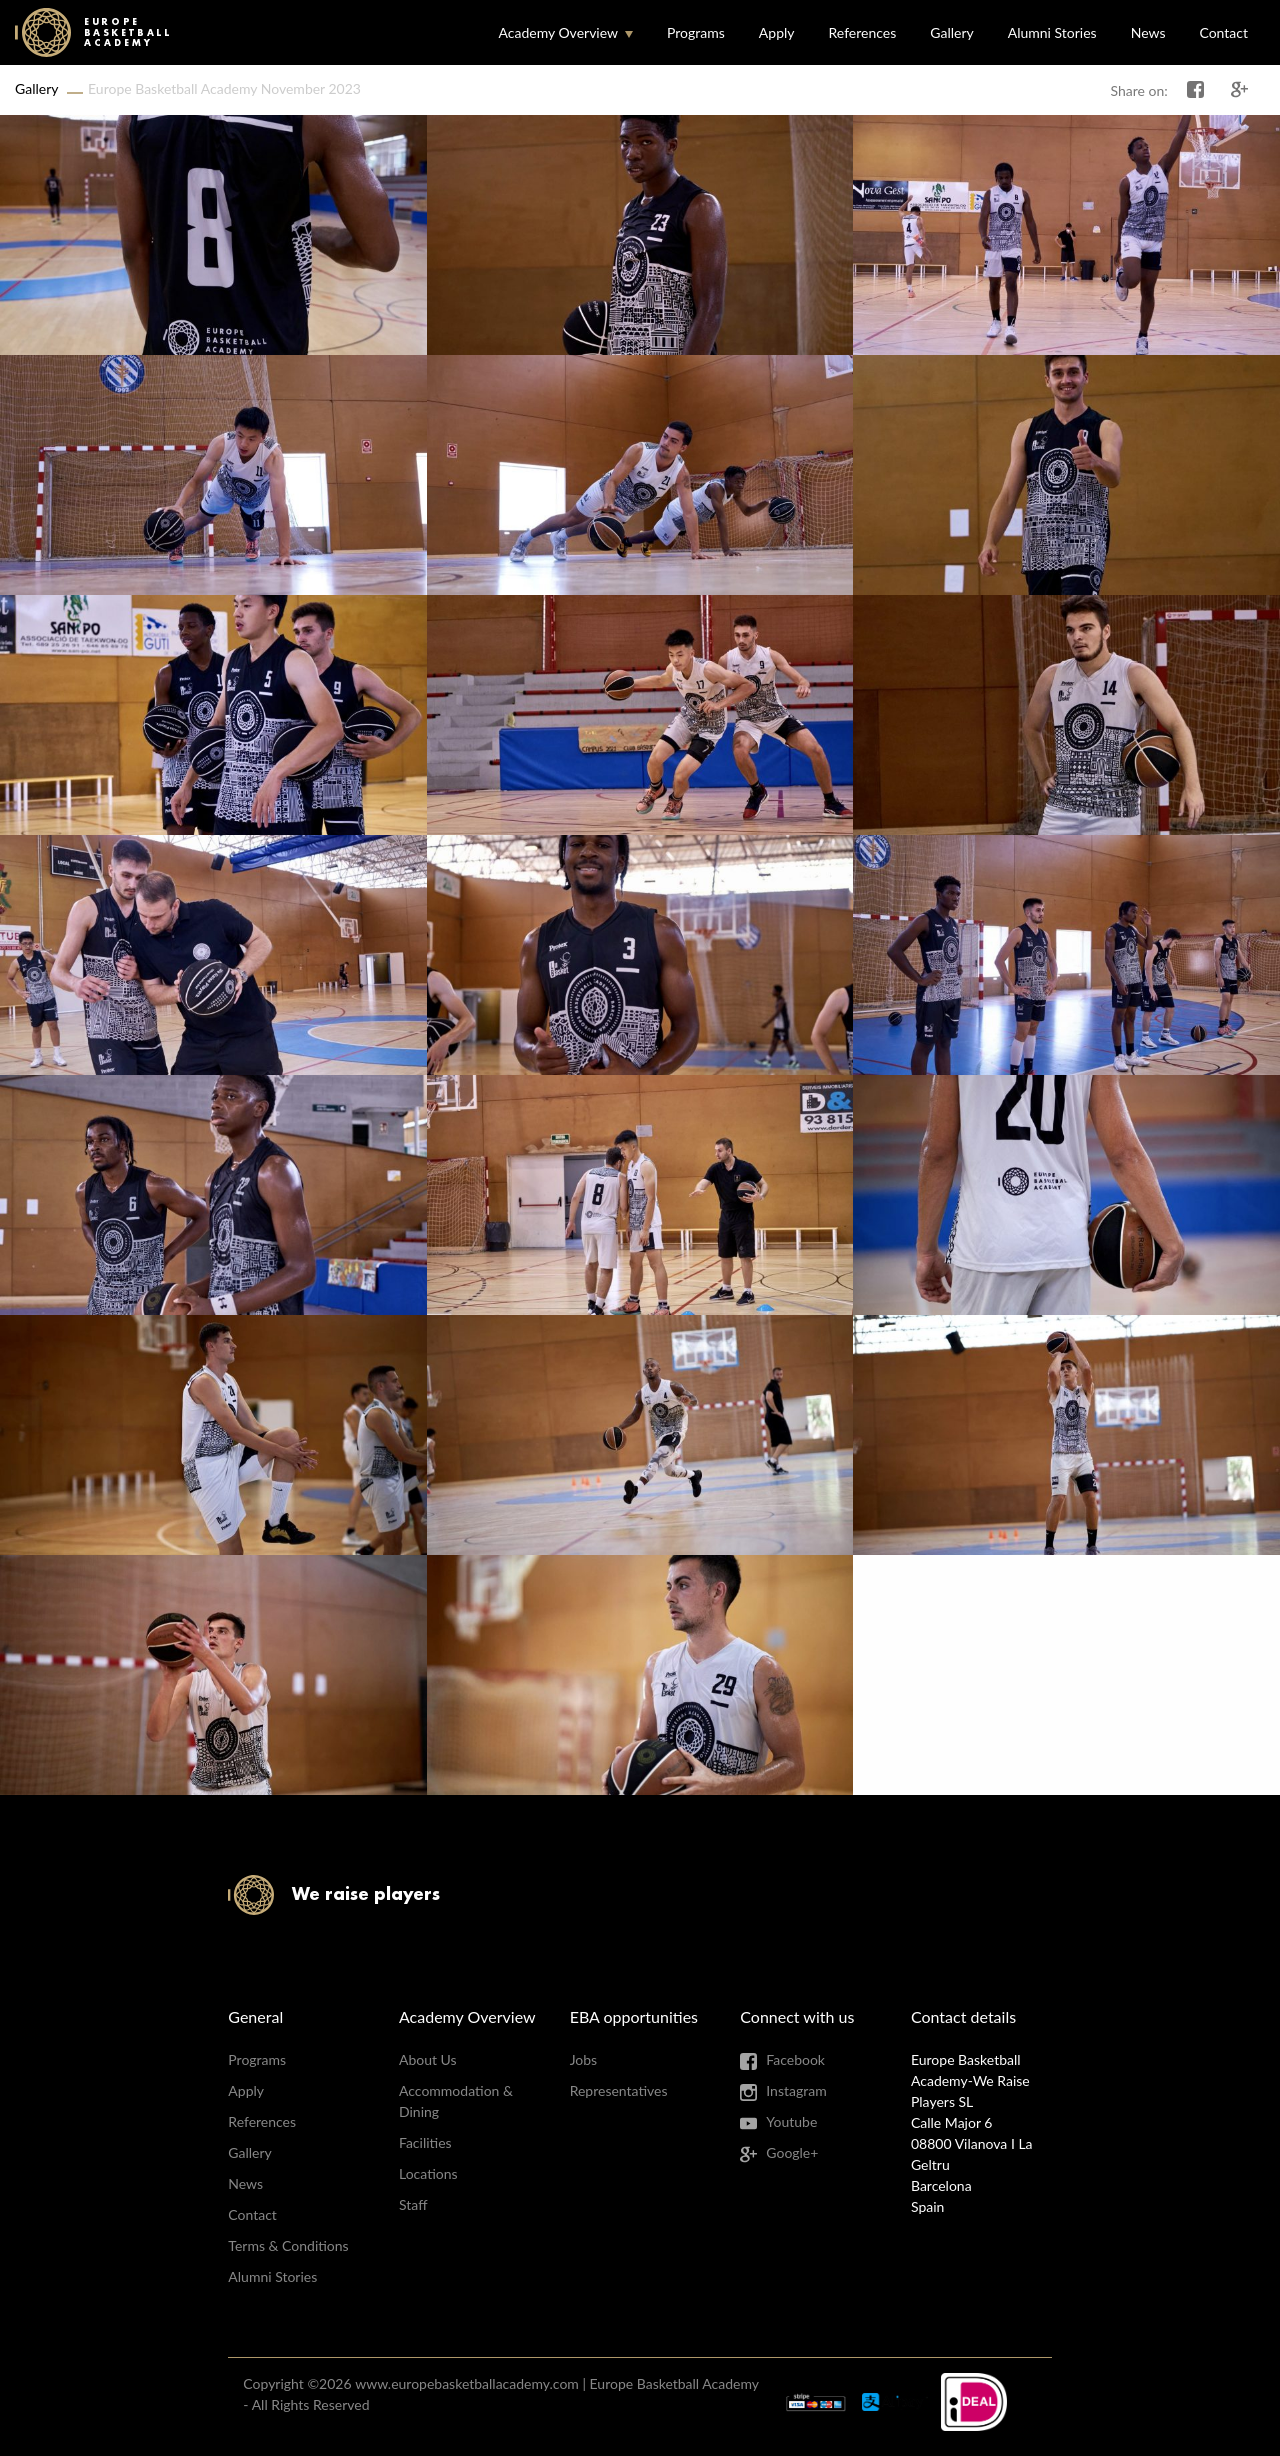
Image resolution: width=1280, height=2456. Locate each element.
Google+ (792, 2152)
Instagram (796, 2090)
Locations (428, 2173)
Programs (696, 32)
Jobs (584, 2059)
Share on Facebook (1196, 90)
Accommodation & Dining (456, 2101)
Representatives (619, 2090)
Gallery (951, 32)
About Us (428, 2059)
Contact (1223, 32)
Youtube (791, 2121)
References (863, 32)
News (1148, 32)
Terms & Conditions (288, 2245)
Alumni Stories (1052, 32)
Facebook (795, 2059)
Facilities (425, 2142)
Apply (777, 32)
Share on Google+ (1240, 90)
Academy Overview (558, 32)
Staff (413, 2204)
